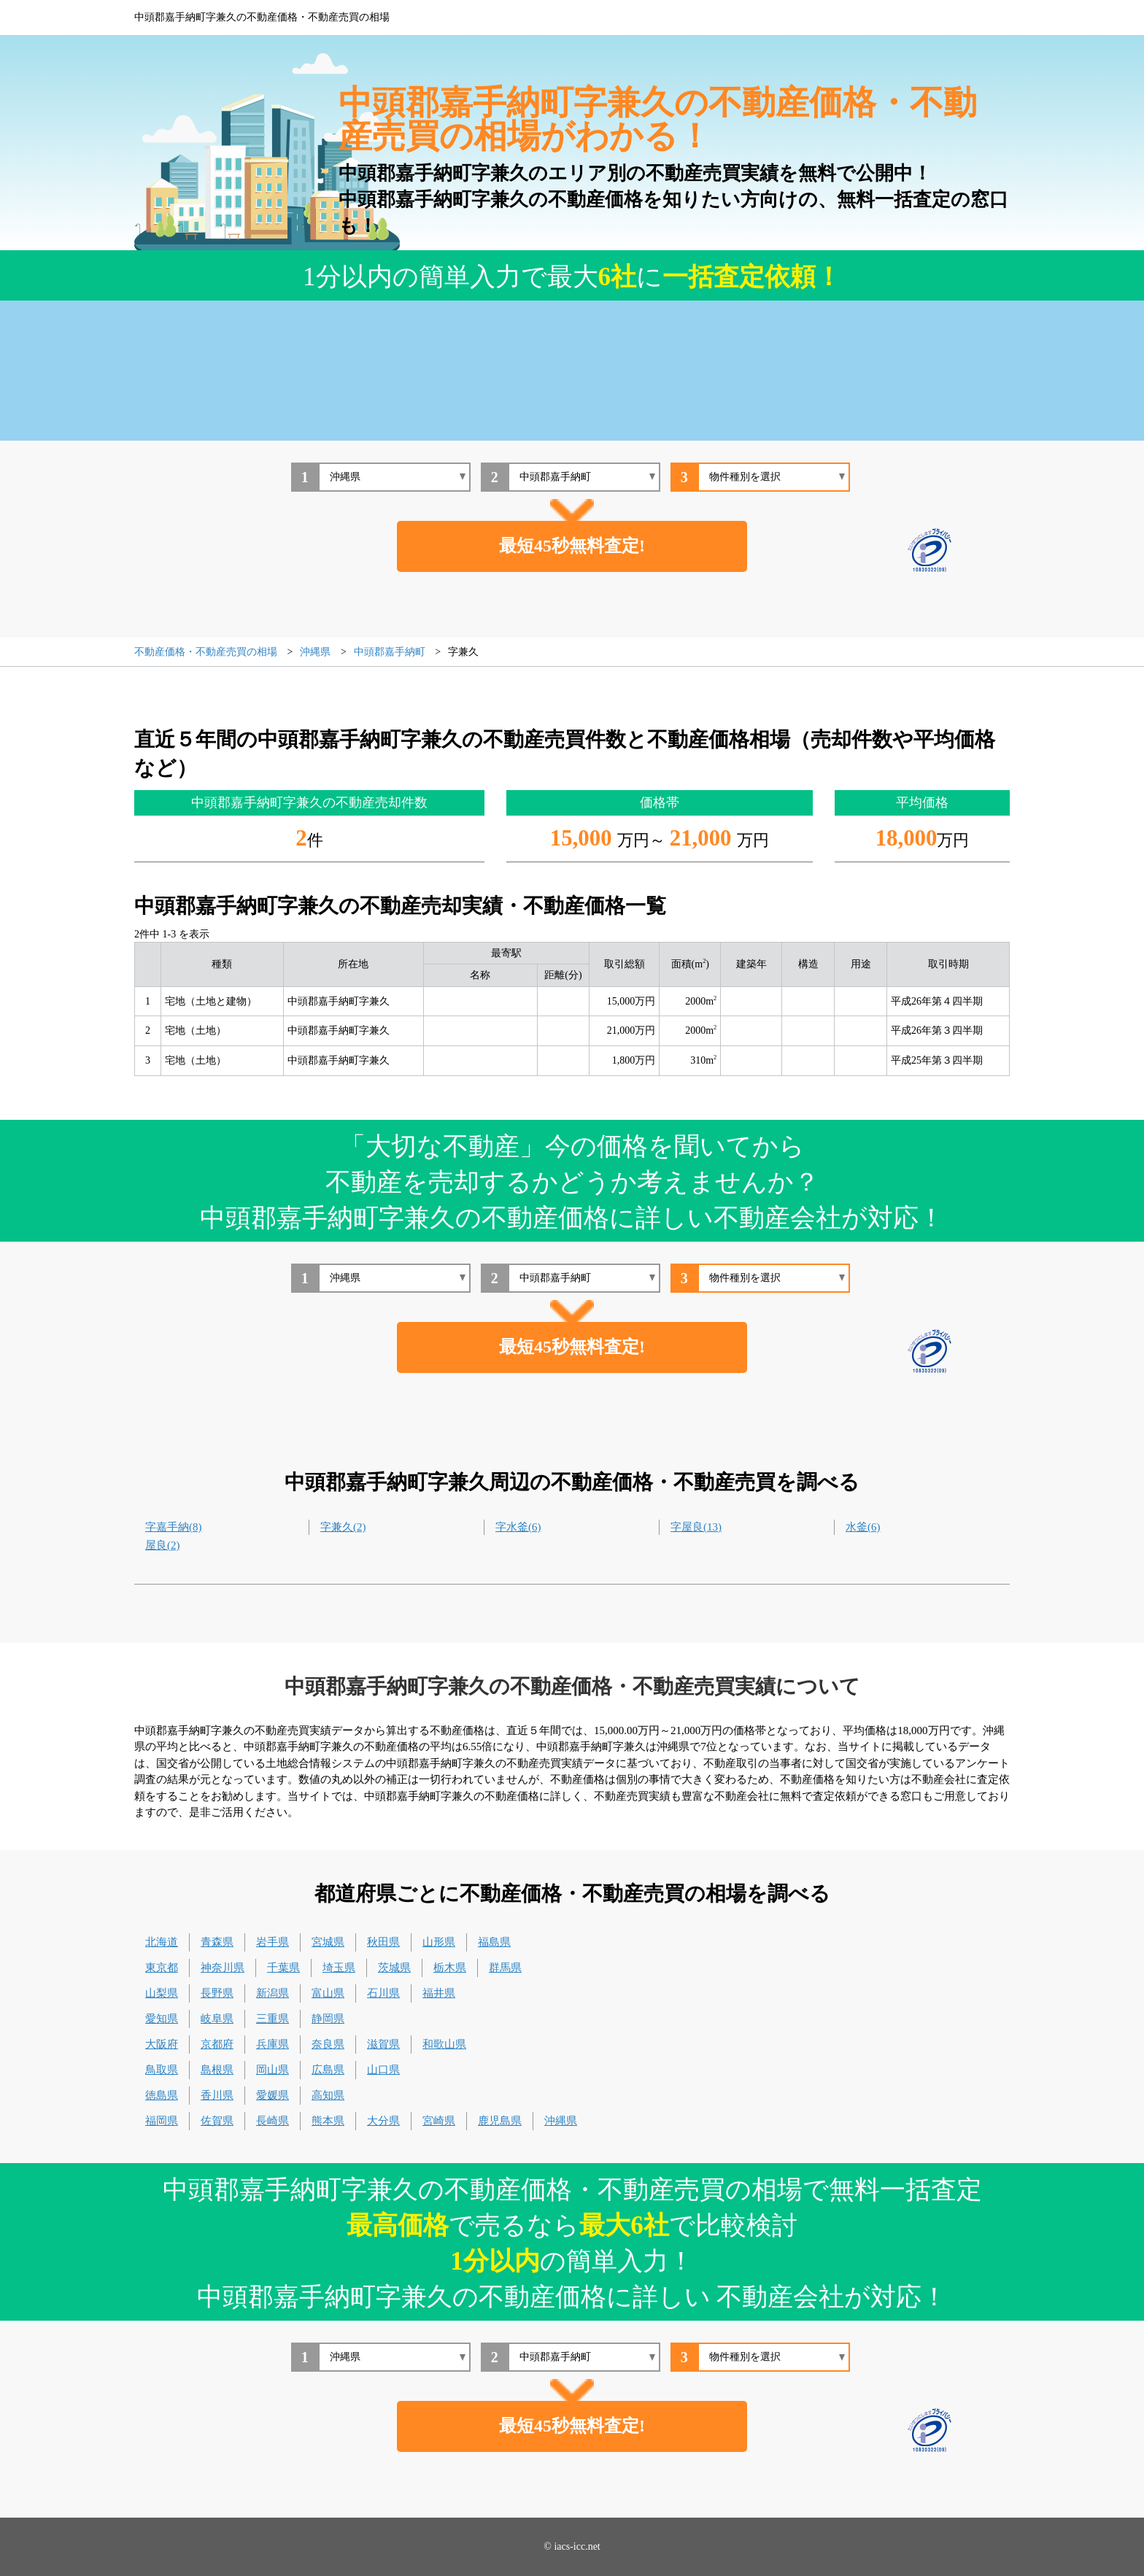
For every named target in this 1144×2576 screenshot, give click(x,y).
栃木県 (449, 1967)
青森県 (217, 1942)
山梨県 (161, 1993)
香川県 (217, 2095)
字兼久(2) (343, 1527)
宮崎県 (438, 2121)
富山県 (328, 1993)
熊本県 (328, 2121)
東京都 (161, 1967)
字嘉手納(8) (173, 1527)
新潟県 (272, 1993)
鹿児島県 (500, 2121)
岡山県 (272, 2070)
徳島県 (161, 2095)
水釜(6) (863, 1527)
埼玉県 (338, 1967)
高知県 (328, 2095)
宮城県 (328, 1942)
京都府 (217, 2044)
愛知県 (161, 2018)
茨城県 (394, 1967)
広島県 (328, 2070)
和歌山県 (444, 2044)
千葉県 (283, 1967)
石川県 (383, 1993)
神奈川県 (222, 1967)
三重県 (272, 2018)
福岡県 (161, 2121)
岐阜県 (217, 2018)
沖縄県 (560, 2121)
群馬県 (505, 1967)
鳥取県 (161, 2070)
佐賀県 (217, 2121)
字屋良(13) (696, 1527)
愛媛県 (272, 2095)
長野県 (217, 1993)
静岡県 (328, 2018)
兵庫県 (272, 2044)
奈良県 (328, 2044)
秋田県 (383, 1942)
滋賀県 (383, 2044)
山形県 (438, 1942)
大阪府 (161, 2044)
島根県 (217, 2070)
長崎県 (272, 2121)
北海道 (161, 1942)
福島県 (494, 1942)
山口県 (383, 2070)
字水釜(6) (518, 1527)
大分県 (383, 2121)
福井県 (438, 1993)
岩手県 (272, 1942)
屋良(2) (162, 1545)
